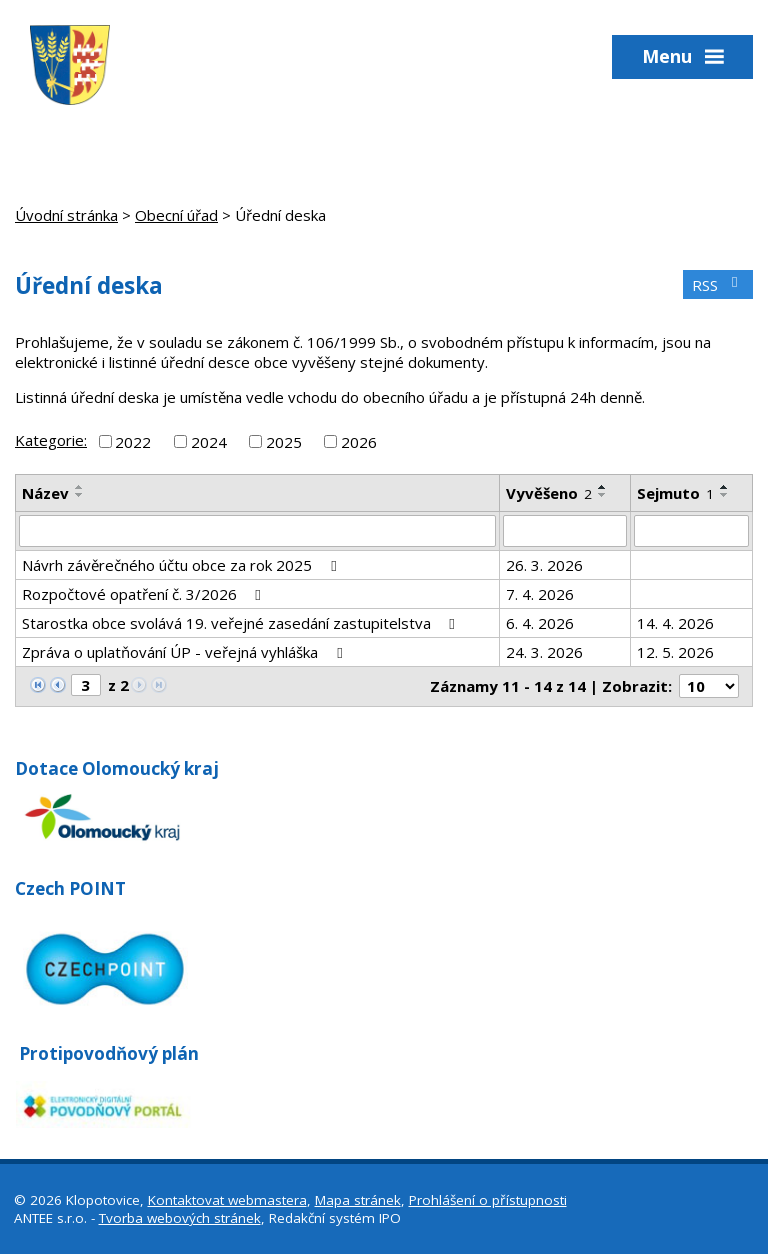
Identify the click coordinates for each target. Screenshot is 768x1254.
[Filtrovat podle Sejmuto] (691, 531)
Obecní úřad (176, 215)
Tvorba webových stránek (180, 1218)
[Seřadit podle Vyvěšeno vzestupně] (603, 487)
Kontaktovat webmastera (227, 1200)
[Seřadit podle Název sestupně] (80, 495)
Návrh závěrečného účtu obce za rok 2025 (182, 565)
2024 (209, 441)
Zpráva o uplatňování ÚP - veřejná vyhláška (185, 652)
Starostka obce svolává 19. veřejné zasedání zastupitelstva (241, 623)
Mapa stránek (358, 1200)
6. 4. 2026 (540, 623)
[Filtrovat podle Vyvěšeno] (565, 531)
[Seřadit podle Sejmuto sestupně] (725, 495)
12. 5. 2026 (675, 652)
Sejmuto (675, 493)
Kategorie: (51, 440)
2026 (359, 441)
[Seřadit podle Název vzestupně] (80, 487)
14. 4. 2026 (675, 623)
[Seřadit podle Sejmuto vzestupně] (725, 487)
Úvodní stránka (66, 215)
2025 (284, 441)
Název (45, 493)
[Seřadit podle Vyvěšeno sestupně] (603, 495)
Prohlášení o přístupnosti (488, 1200)
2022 (133, 441)
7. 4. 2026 (540, 594)
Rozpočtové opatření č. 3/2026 (144, 594)
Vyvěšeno (549, 493)
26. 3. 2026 (544, 565)
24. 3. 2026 (544, 652)
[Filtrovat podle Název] (257, 531)
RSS (718, 285)
